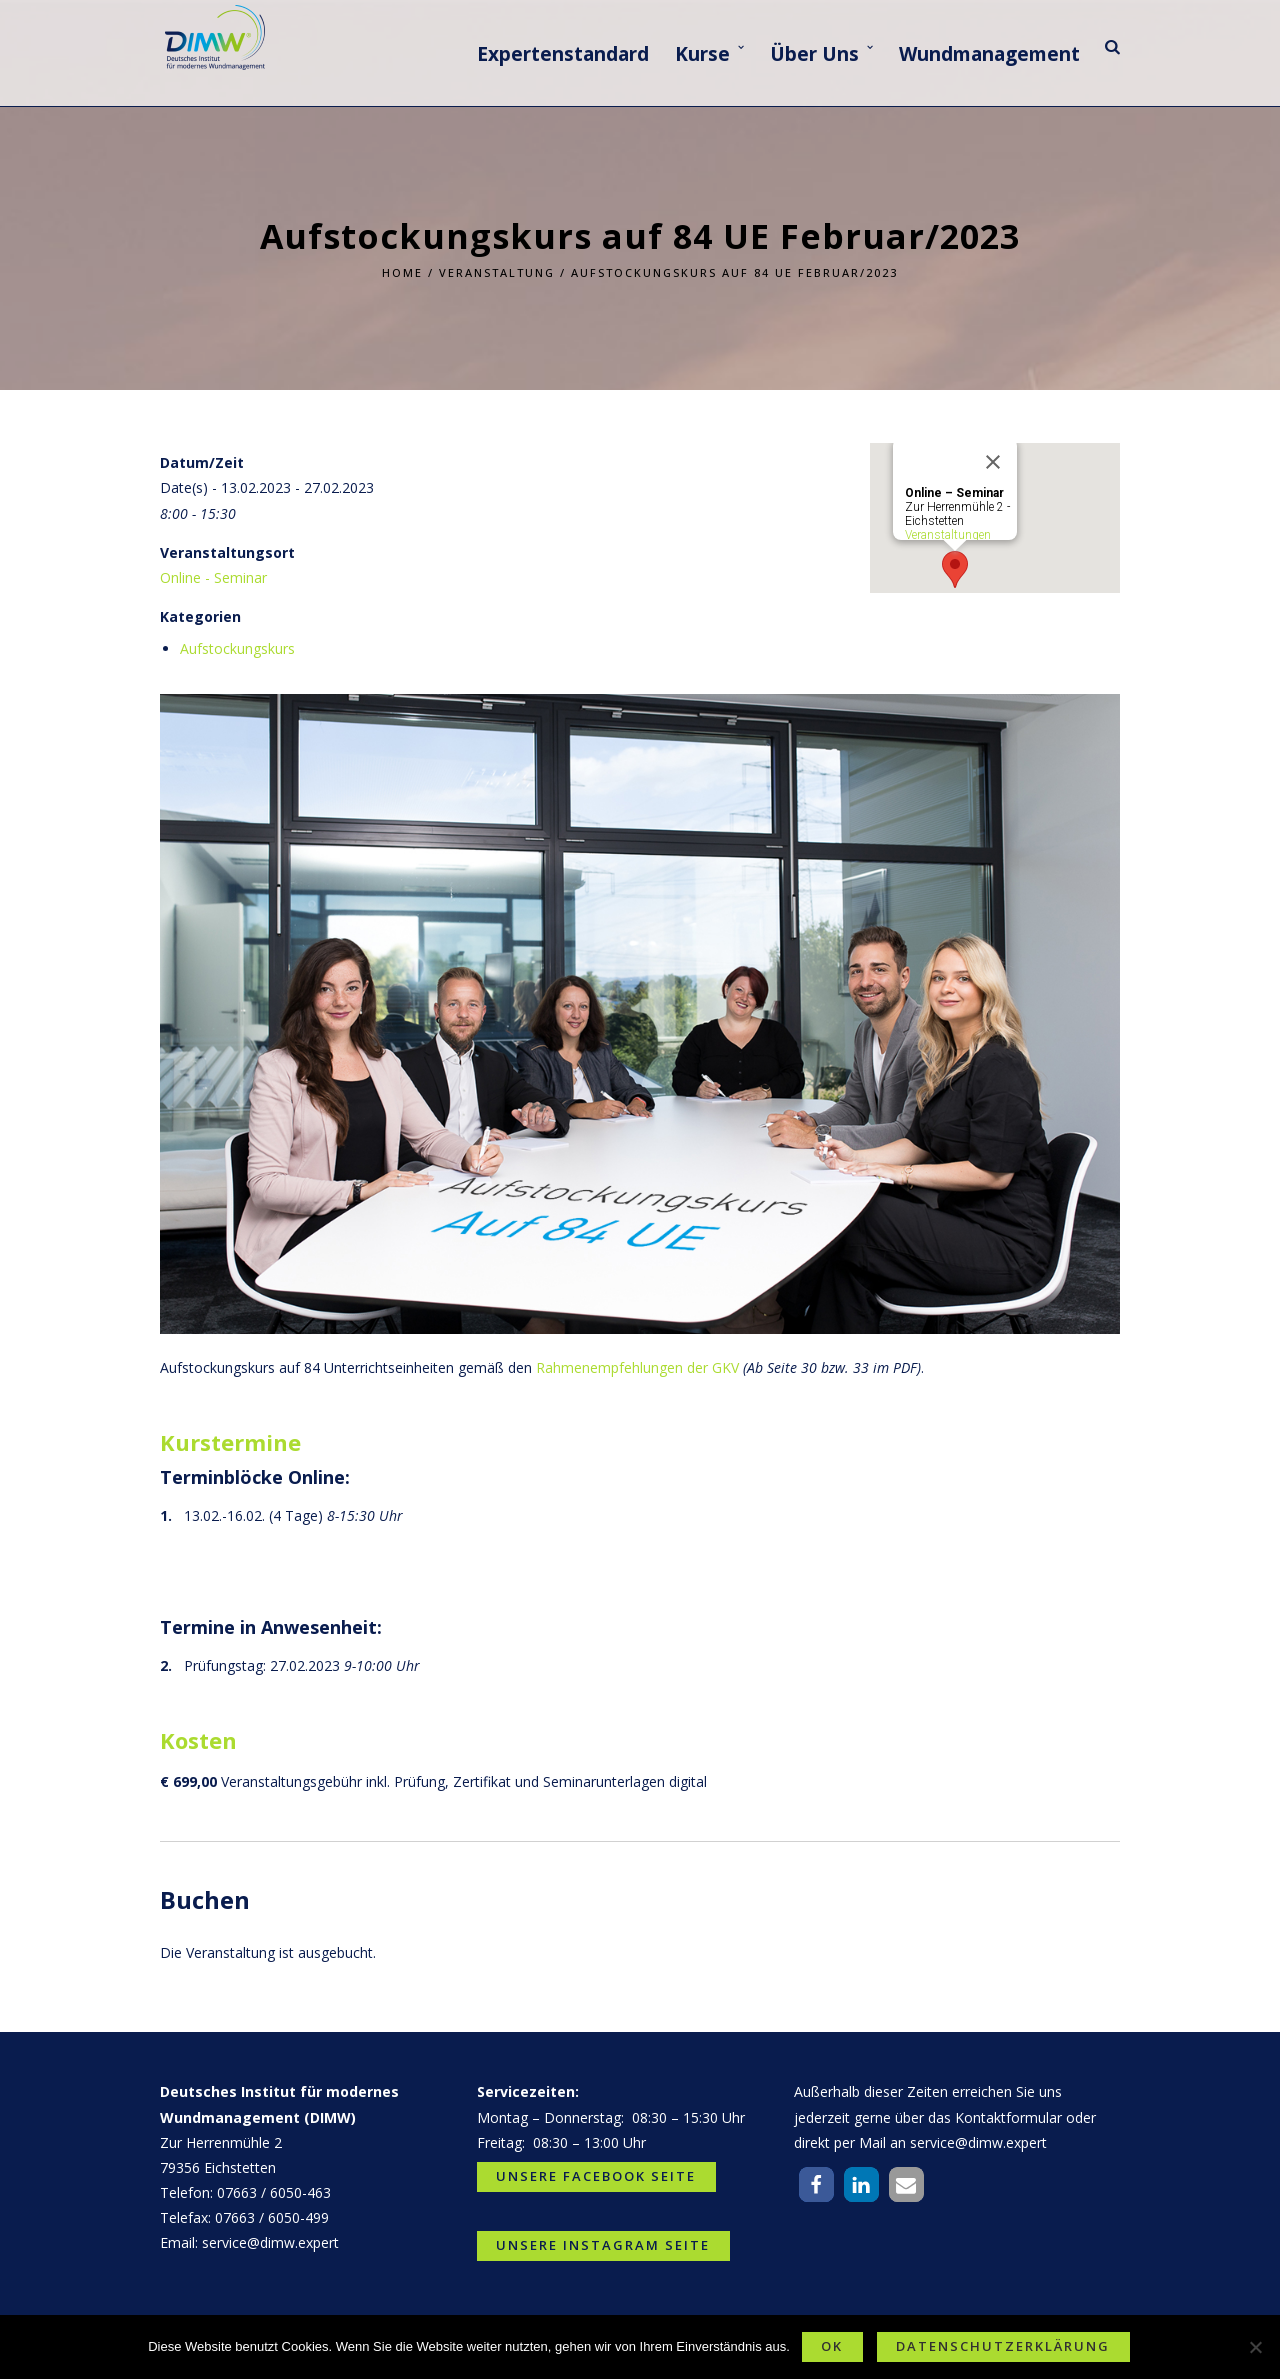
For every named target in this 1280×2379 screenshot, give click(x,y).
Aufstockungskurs (237, 648)
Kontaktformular (1008, 2117)
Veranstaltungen (948, 535)
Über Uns (814, 54)
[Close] (993, 462)
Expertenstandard (563, 54)
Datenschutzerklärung (1003, 2346)
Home (402, 272)
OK (832, 2346)
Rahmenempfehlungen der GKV (637, 1367)
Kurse (702, 54)
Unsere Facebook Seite (596, 2176)
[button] (816, 2184)
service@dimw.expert (270, 2242)
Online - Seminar (213, 577)
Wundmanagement (989, 54)
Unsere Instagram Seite (603, 2245)
